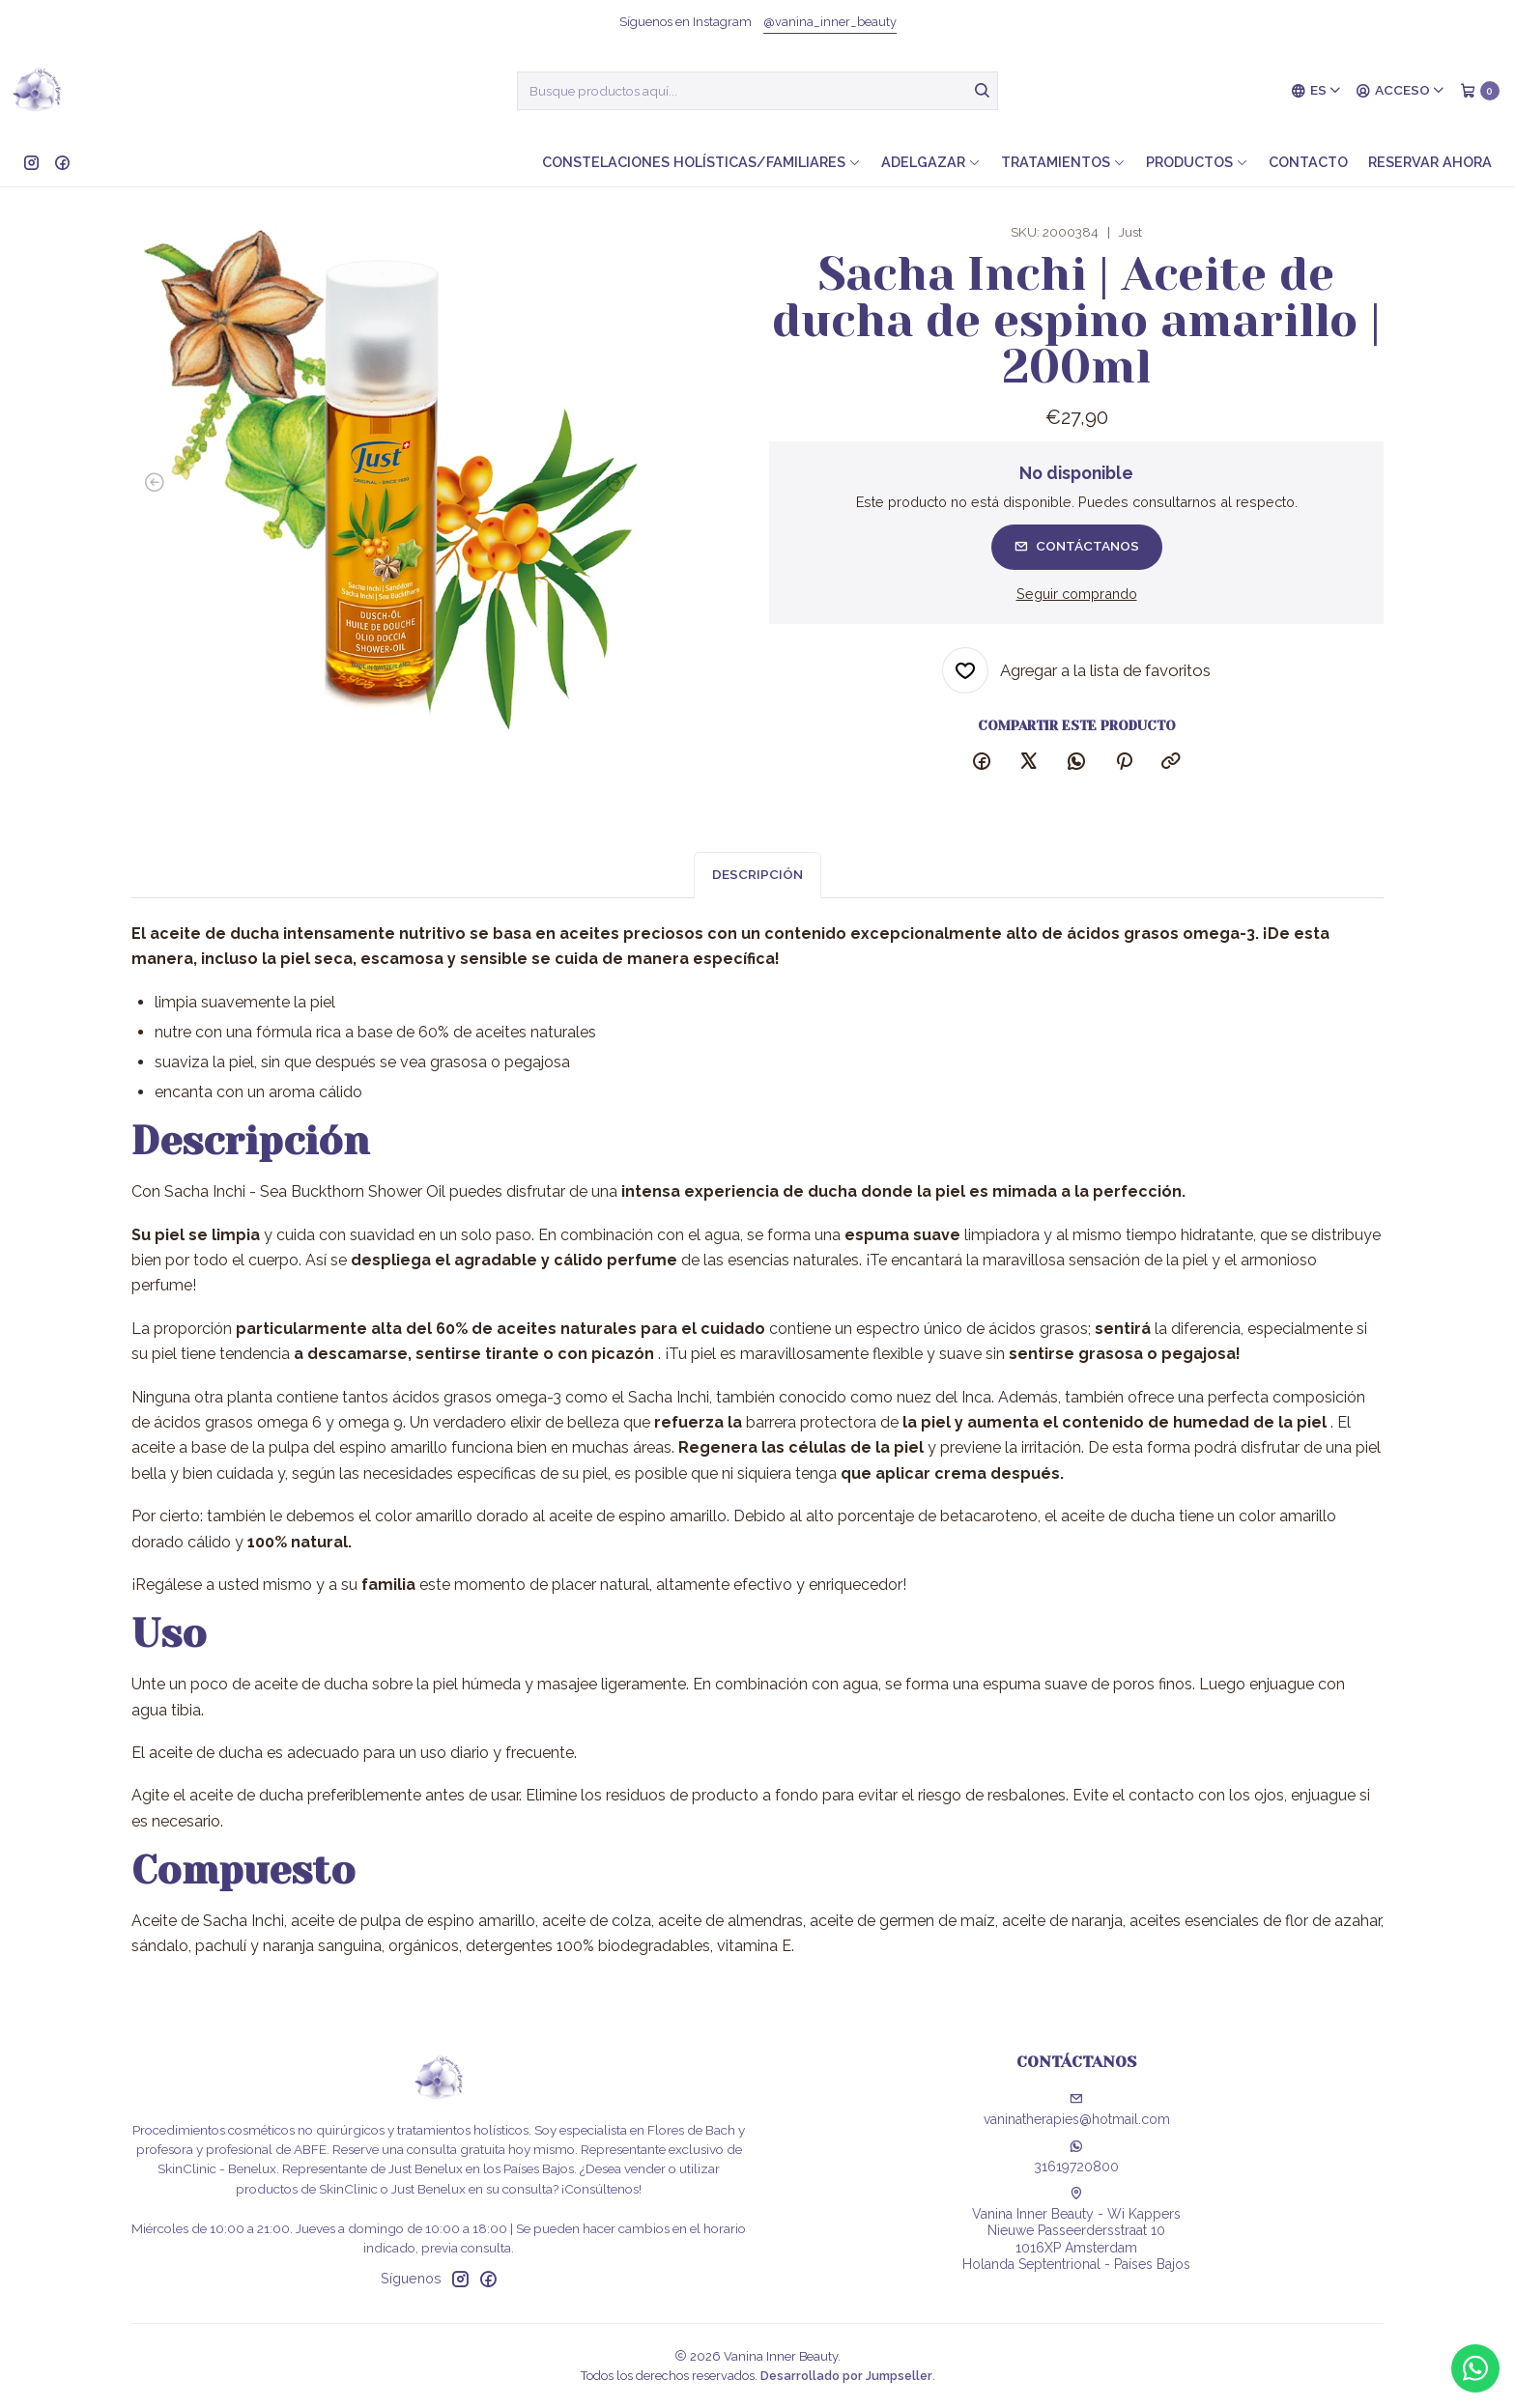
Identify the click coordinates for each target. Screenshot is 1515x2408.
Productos (1197, 162)
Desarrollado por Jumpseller (846, 2375)
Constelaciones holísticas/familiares (701, 162)
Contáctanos (1077, 545)
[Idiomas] (1316, 90)
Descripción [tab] (757, 893)
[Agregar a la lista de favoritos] (1076, 670)
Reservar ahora (1430, 162)
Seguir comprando (1076, 594)
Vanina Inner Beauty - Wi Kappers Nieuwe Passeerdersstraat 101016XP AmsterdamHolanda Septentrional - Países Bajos (1076, 2230)
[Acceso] (1400, 90)
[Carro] (1479, 90)
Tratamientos (1063, 162)
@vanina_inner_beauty (830, 21)
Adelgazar (931, 162)
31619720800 (1076, 2156)
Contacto (1308, 162)
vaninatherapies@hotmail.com (1077, 2109)
